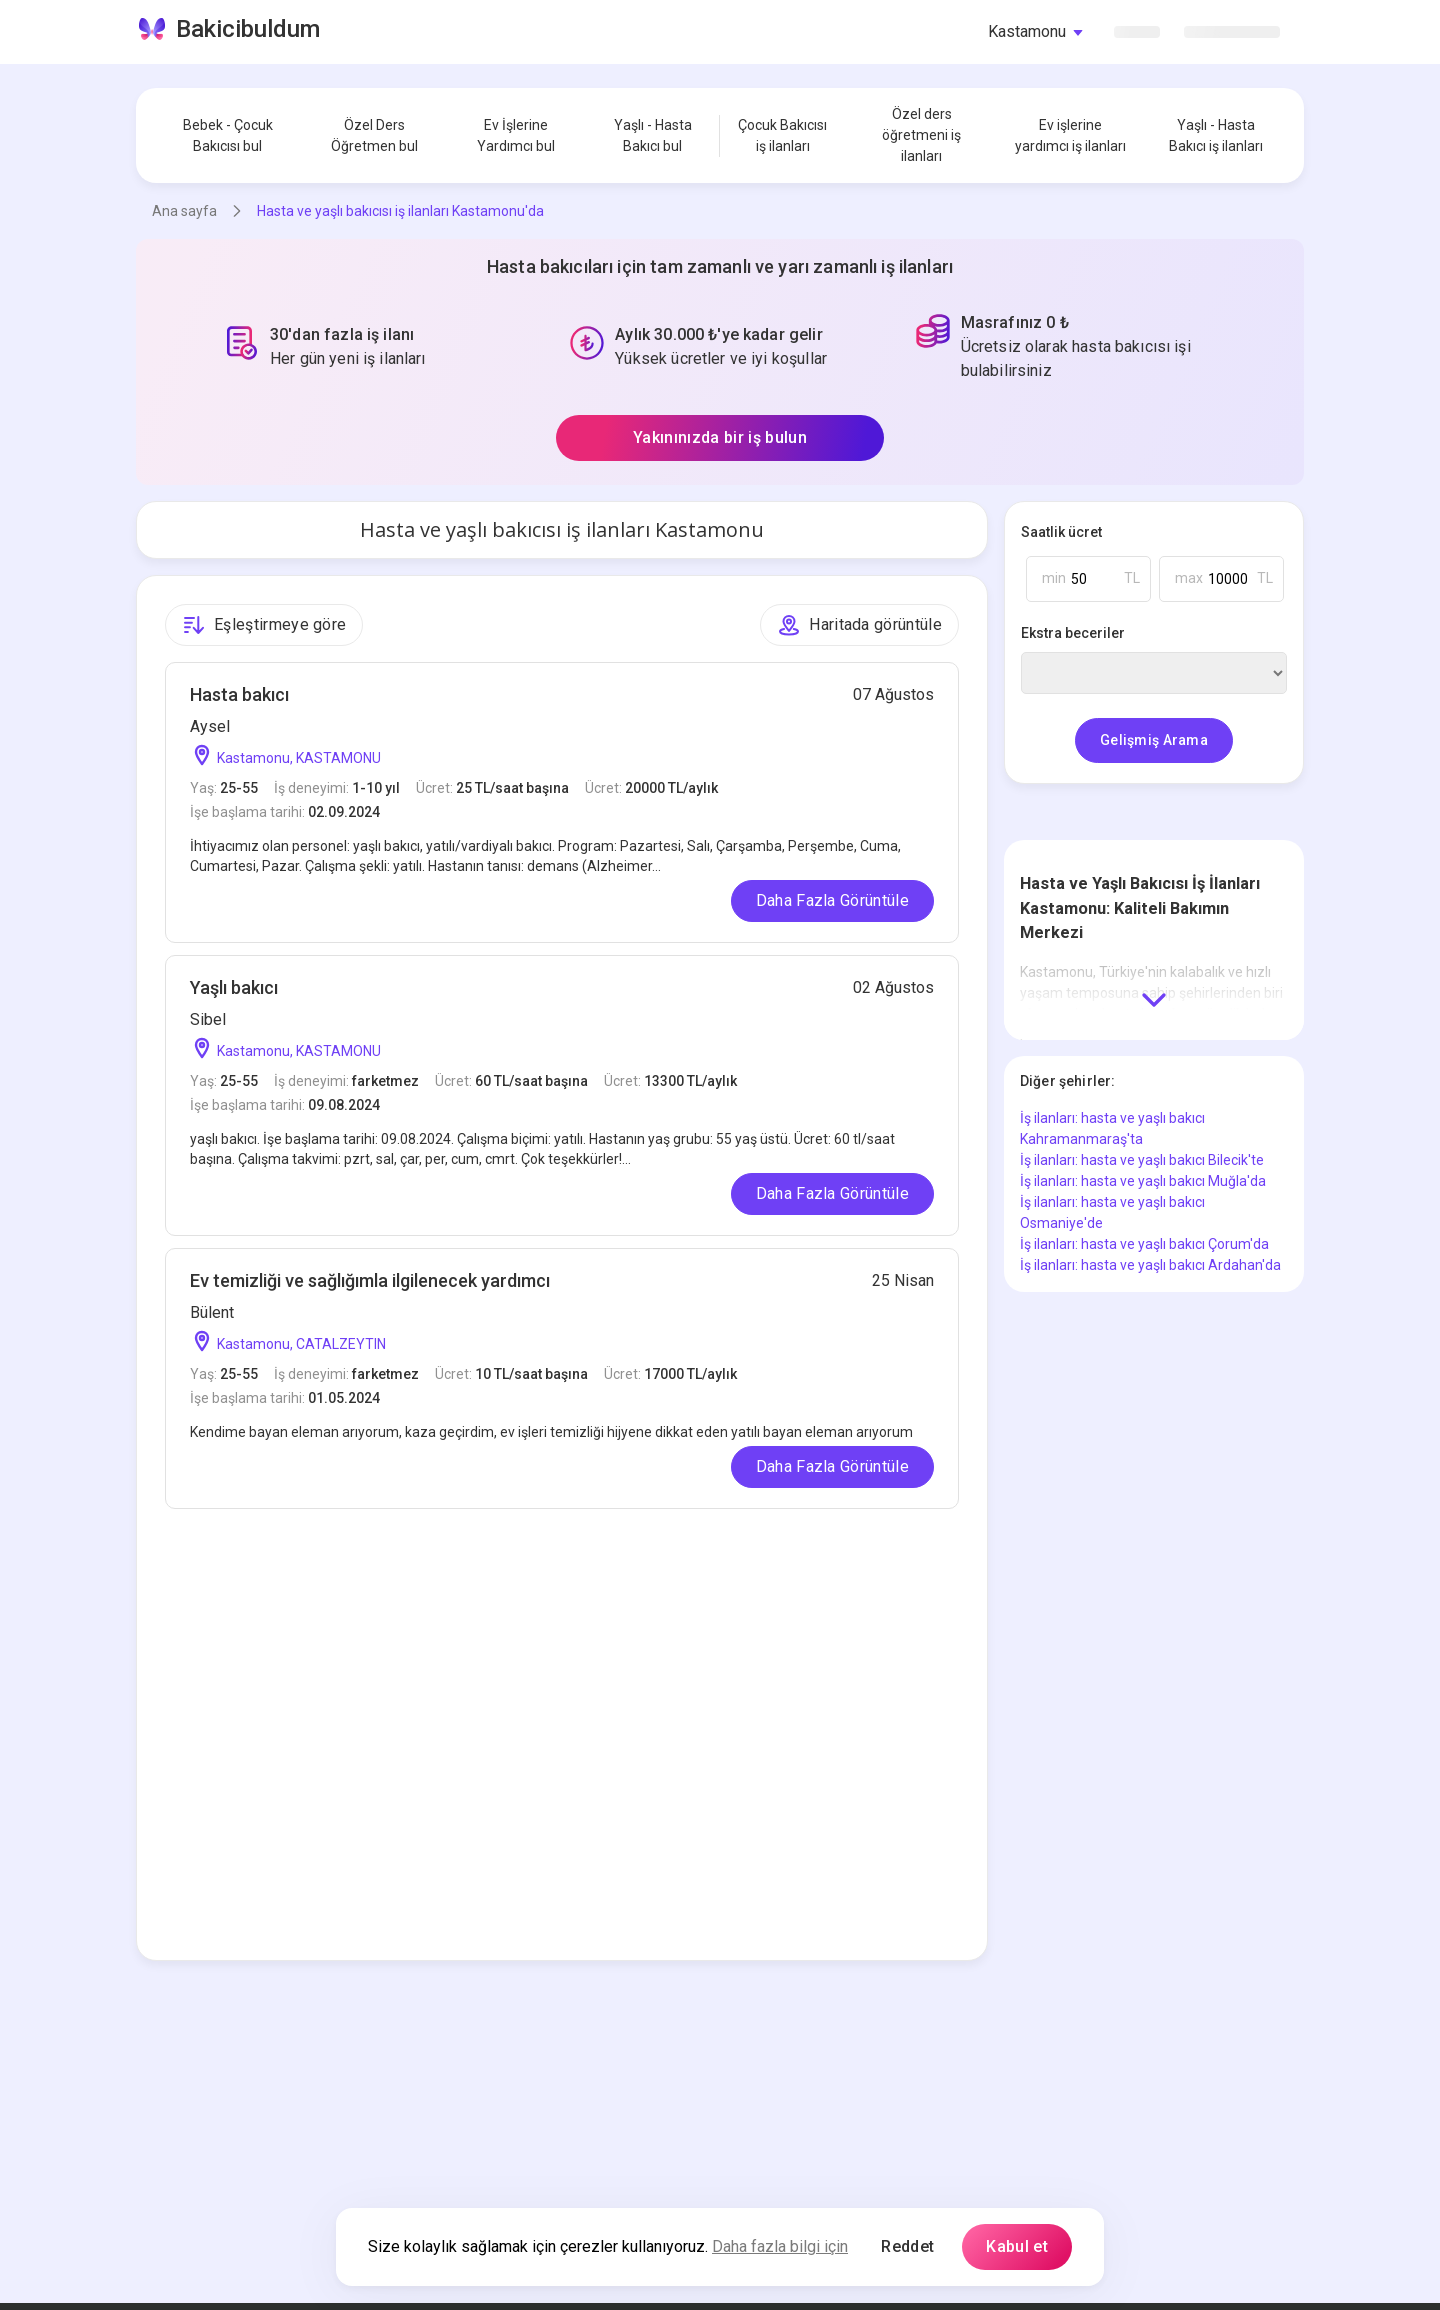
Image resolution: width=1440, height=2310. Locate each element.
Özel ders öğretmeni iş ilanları (921, 135)
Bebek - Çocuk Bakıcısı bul (228, 135)
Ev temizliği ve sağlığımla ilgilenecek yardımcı (370, 1280)
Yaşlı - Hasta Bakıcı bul (653, 135)
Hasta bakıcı (239, 694)
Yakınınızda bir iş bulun (720, 437)
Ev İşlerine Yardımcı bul (516, 135)
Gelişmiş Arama (1154, 740)
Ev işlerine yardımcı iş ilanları (1070, 135)
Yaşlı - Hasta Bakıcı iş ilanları (1216, 135)
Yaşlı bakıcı (234, 987)
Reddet (907, 2246)
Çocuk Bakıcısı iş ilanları (782, 135)
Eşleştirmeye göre (264, 625)
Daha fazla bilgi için (780, 2246)
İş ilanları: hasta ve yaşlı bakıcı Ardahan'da (1150, 1265)
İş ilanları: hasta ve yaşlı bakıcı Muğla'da (1143, 1181)
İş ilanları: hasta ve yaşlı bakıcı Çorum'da (1144, 1244)
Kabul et (1017, 2246)
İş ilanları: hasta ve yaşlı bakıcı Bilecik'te (1142, 1160)
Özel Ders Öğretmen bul (374, 135)
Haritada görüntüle (859, 625)
